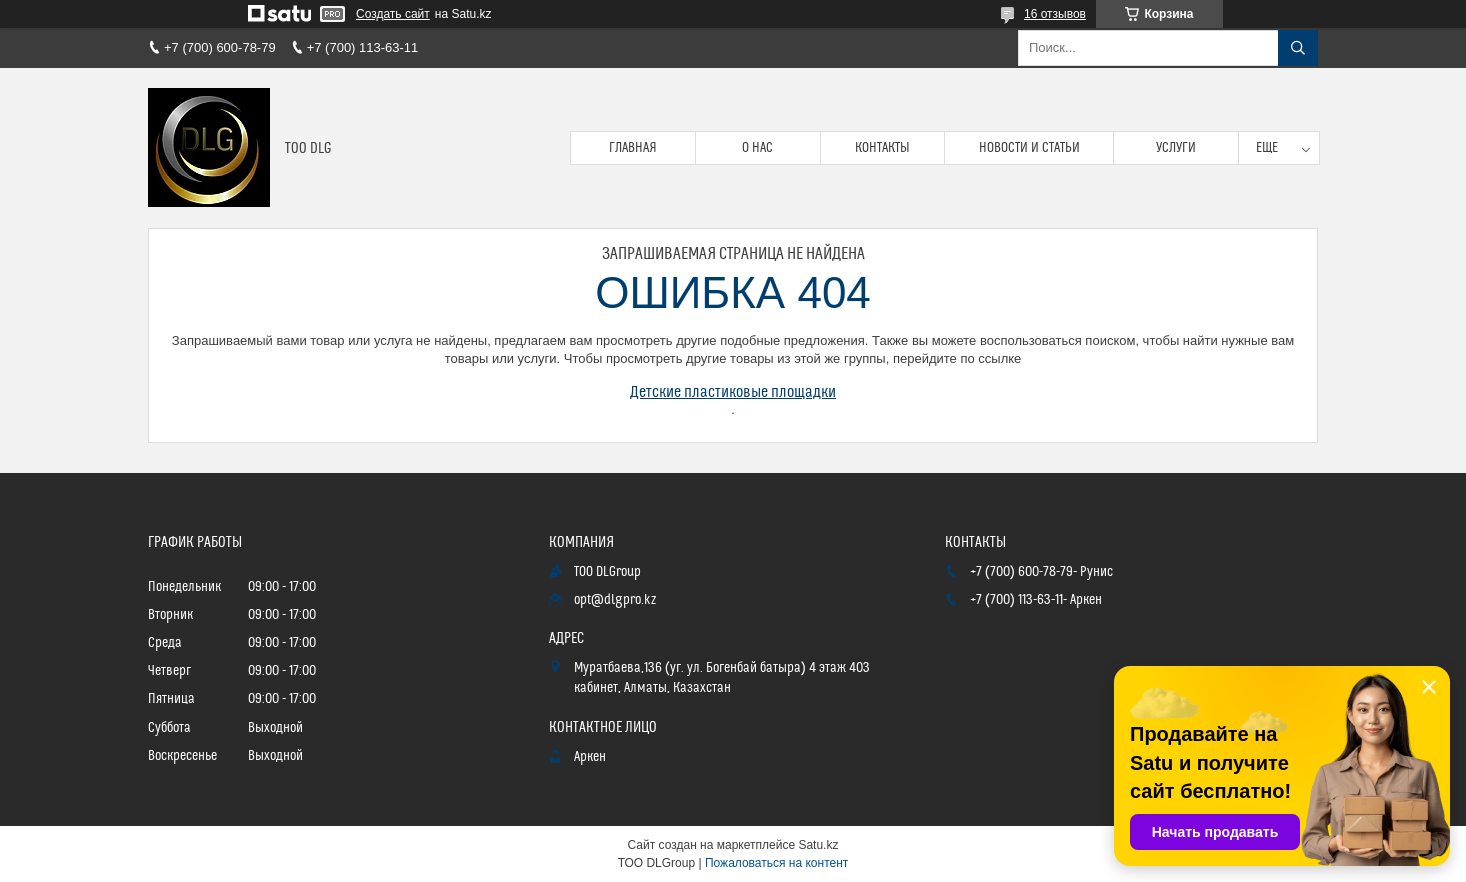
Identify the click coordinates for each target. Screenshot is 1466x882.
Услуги (1176, 148)
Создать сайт (393, 14)
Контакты (882, 148)
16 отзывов (1055, 14)
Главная (633, 148)
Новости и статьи (1029, 148)
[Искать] (1298, 48)
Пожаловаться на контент (776, 863)
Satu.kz (818, 845)
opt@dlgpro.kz (615, 600)
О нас (757, 148)
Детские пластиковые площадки (733, 392)
